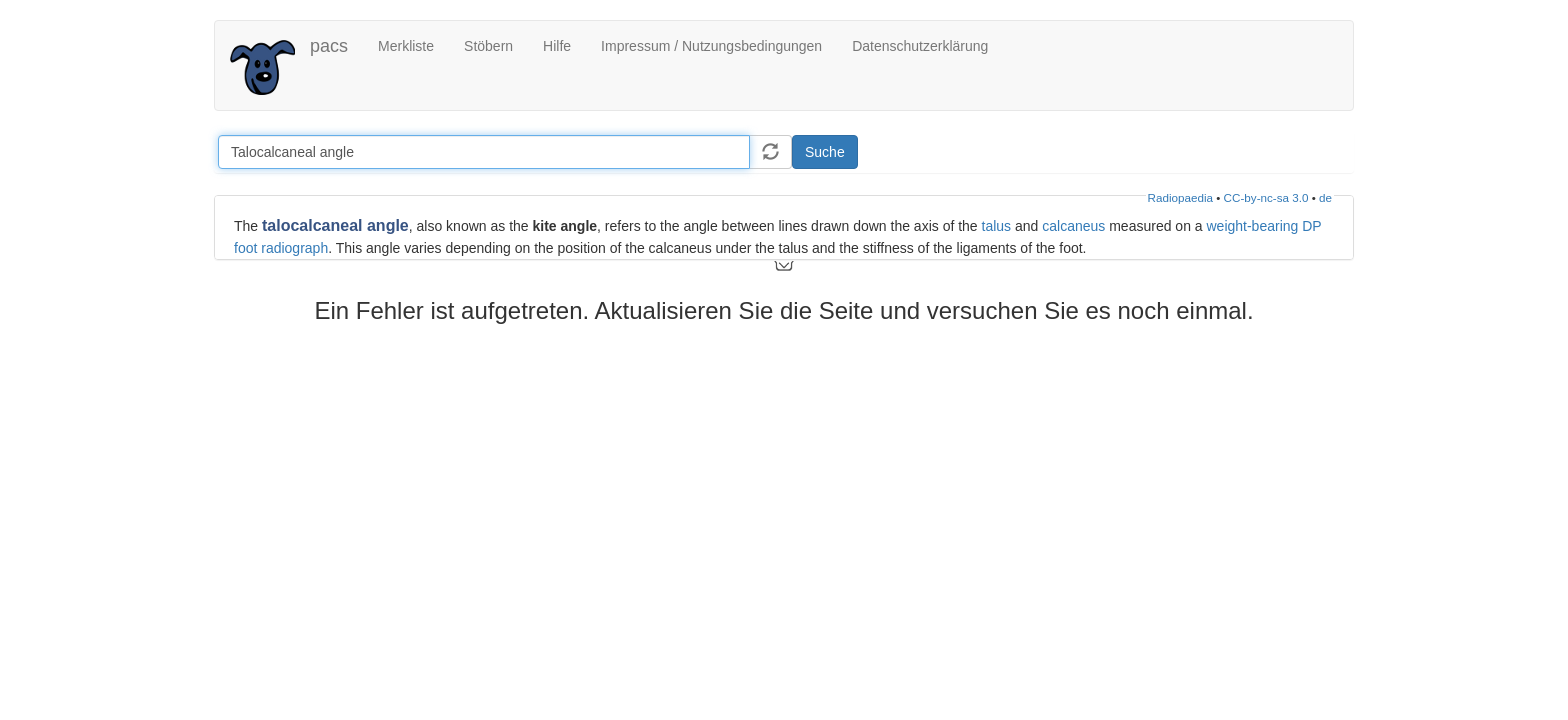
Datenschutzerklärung (920, 46)
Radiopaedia (1180, 197)
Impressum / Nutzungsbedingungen (711, 46)
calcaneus (1073, 226)
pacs (329, 46)
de (1325, 197)
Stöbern (488, 46)
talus (997, 226)
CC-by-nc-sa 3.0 (1266, 197)
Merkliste (406, 46)
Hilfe (557, 46)
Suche (825, 152)
